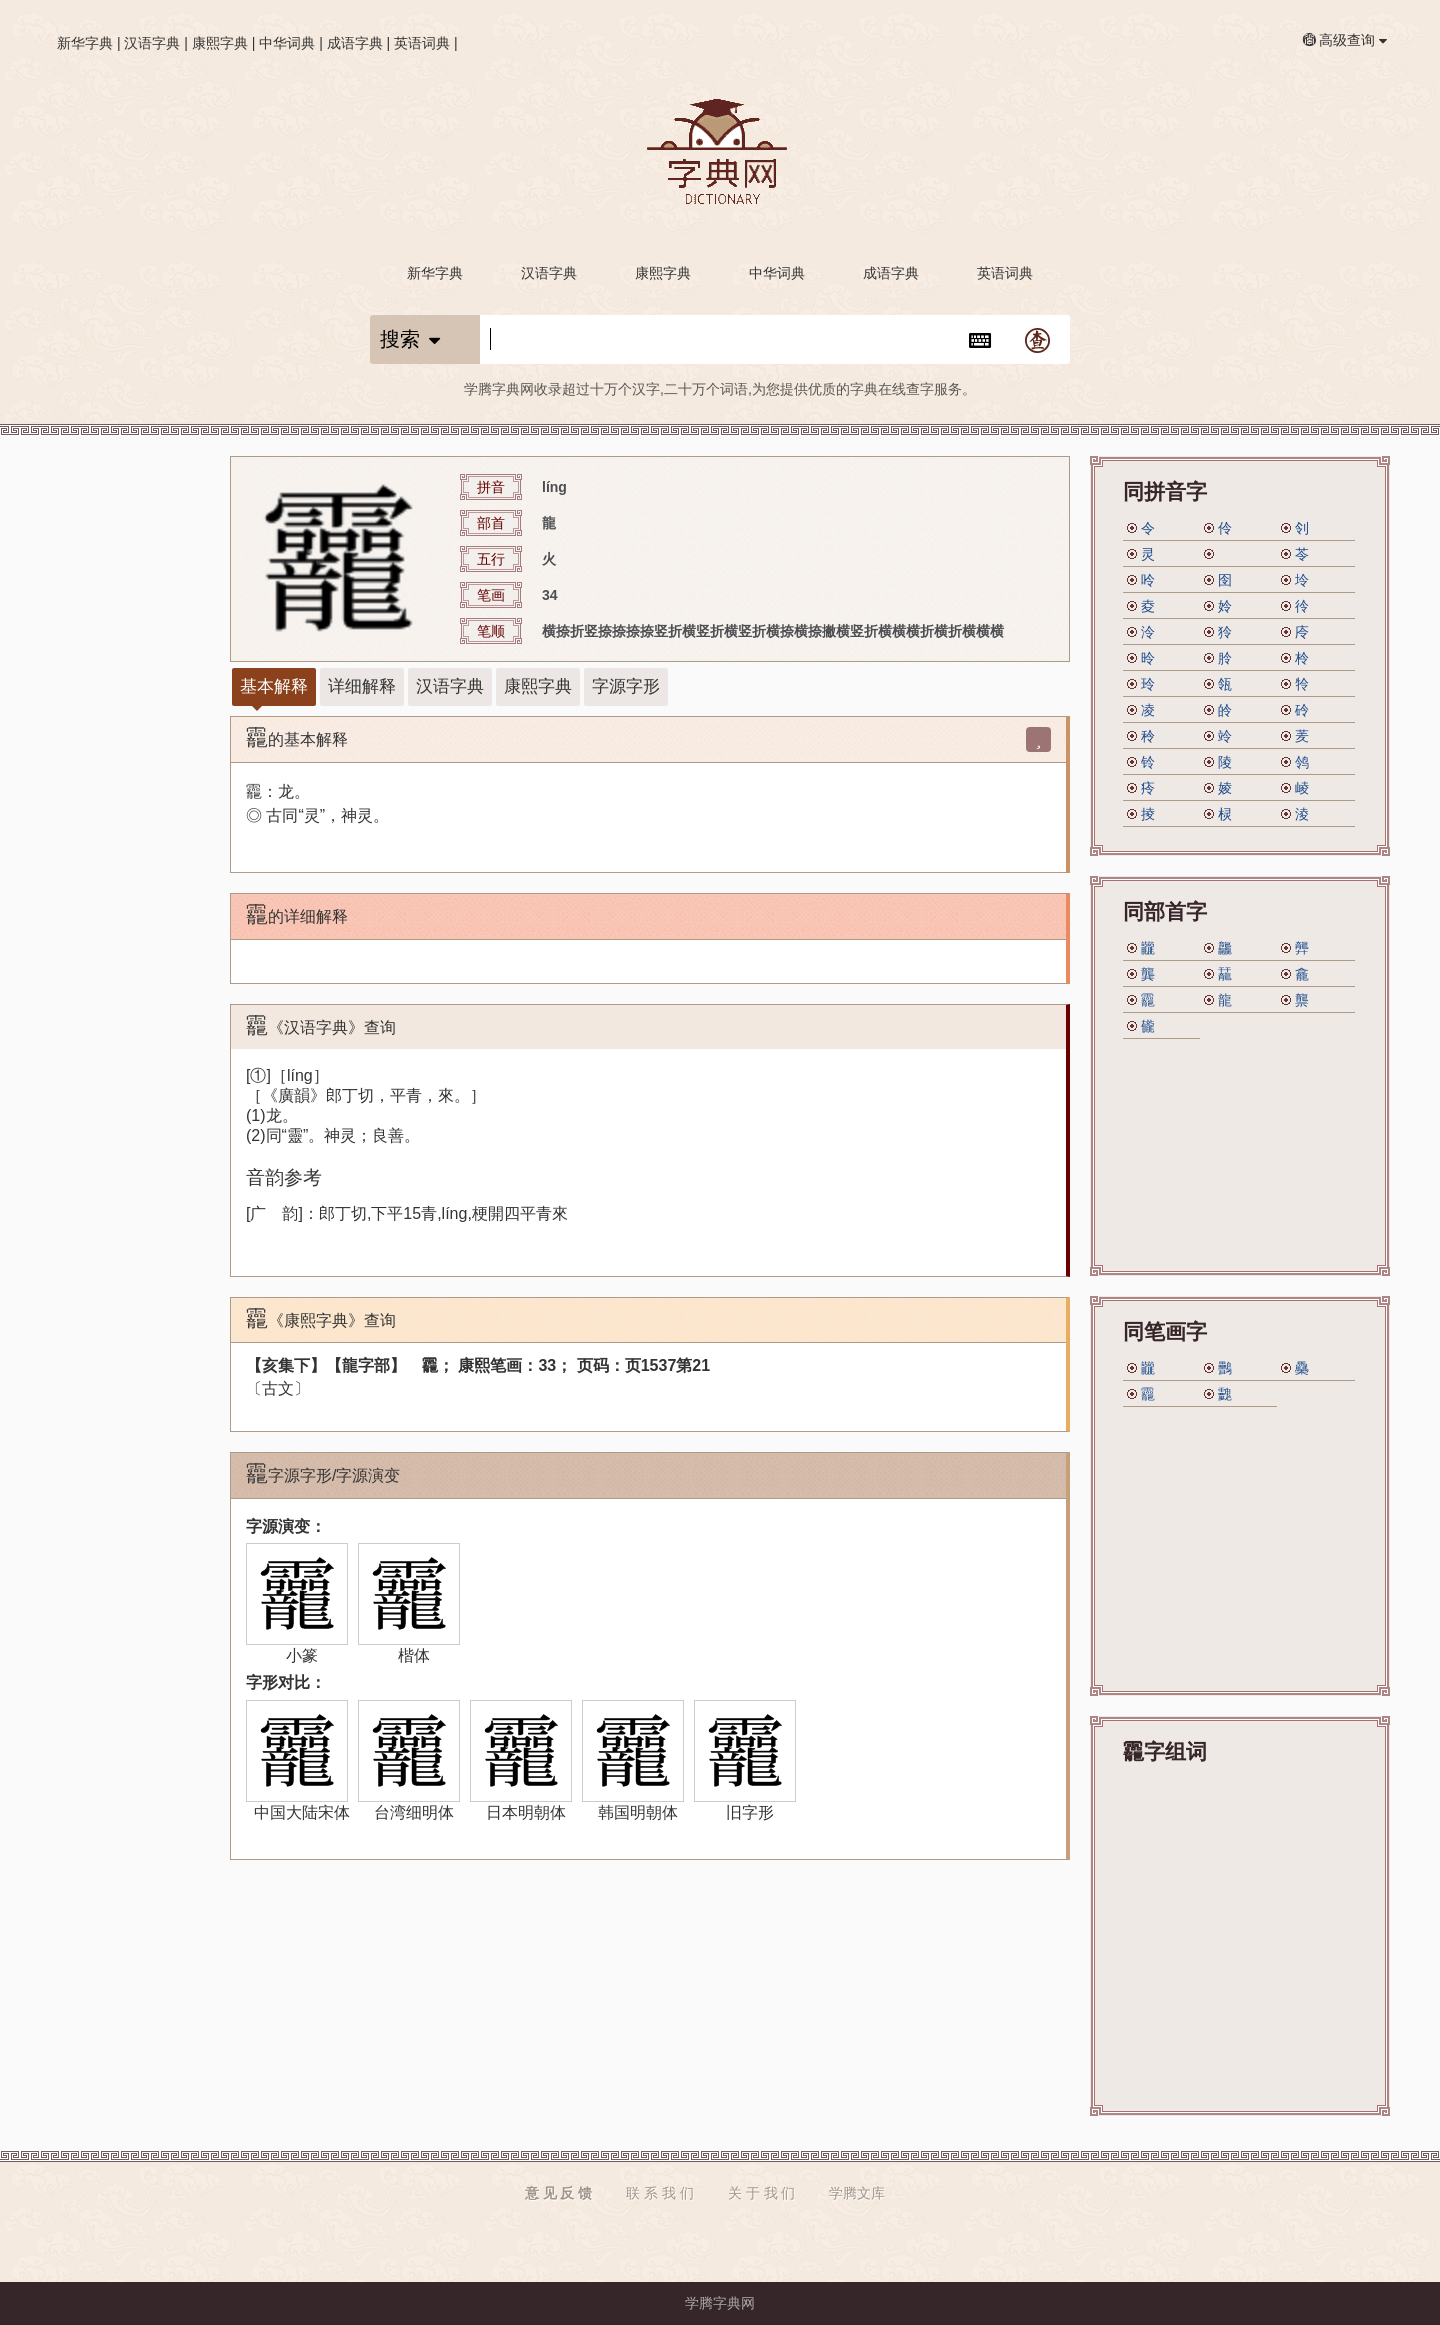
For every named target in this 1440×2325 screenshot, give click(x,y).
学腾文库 (857, 2193)
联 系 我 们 (660, 2193)
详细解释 (362, 686)
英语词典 (422, 43)
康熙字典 (220, 43)
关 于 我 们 (762, 2193)
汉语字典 (152, 43)
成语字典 (355, 43)
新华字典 (85, 43)
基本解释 (274, 686)
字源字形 (626, 686)
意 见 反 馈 (559, 2193)
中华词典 (287, 43)
